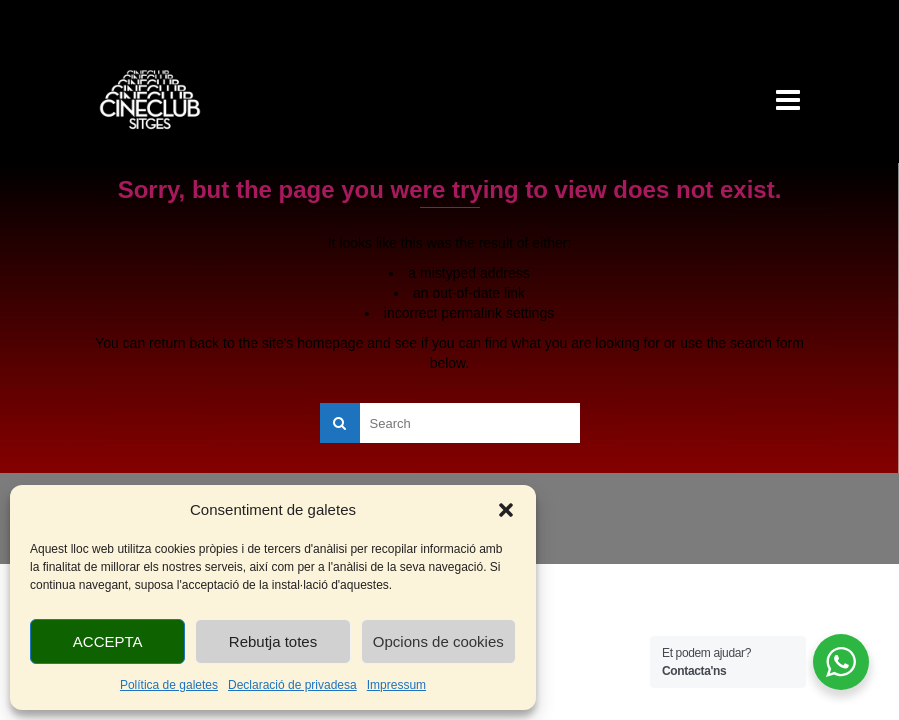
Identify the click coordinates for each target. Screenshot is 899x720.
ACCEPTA (108, 641)
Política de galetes (169, 685)
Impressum (396, 685)
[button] (506, 510)
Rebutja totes (273, 641)
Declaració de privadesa (292, 685)
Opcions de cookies (438, 641)
